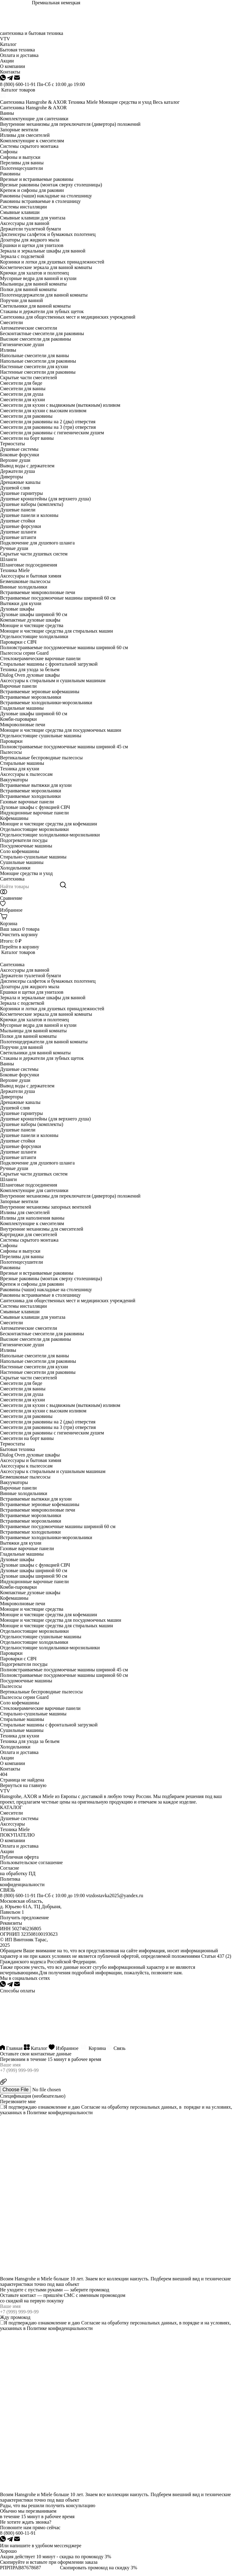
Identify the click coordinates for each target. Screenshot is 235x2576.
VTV (5, 38)
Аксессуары (12, 1823)
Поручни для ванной (21, 300)
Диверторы (11, 476)
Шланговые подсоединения (28, 564)
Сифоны (8, 151)
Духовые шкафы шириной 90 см (33, 614)
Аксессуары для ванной (24, 223)
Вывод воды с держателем (27, 465)
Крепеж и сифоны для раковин (32, 190)
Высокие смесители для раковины (35, 339)
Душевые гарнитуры (21, 493)
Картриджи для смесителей (28, 1234)
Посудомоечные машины (26, 845)
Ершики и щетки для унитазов (31, 245)
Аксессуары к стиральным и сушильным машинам (53, 680)
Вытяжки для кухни (20, 603)
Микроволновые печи (22, 724)
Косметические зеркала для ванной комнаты (46, 267)
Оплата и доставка (19, 1752)
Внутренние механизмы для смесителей (41, 1229)
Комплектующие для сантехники (34, 118)
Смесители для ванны (22, 388)
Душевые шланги (18, 531)
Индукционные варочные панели (34, 812)
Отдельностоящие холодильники (34, 636)
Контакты (10, 1768)
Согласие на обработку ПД (17, 1870)
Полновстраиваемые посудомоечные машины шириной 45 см (64, 746)
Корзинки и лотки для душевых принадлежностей (52, 261)
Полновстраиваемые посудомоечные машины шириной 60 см (64, 647)
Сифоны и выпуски (20, 157)
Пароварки (11, 741)
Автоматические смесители (28, 328)
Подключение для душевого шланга (37, 542)
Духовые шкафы (17, 608)
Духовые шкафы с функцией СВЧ (35, 807)
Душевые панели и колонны (29, 515)
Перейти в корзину (19, 946)
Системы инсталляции (23, 206)
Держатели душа (17, 471)
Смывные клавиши (19, 212)
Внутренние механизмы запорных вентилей (45, 1206)
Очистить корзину (19, 934)
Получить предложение (24, 1917)
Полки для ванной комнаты (28, 289)
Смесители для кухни (22, 399)
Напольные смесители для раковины (38, 361)
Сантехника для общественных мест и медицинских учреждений (67, 317)
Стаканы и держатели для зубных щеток (42, 311)
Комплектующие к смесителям (32, 140)
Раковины (10, 173)
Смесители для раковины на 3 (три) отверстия (48, 427)
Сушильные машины (21, 862)
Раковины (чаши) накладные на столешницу (46, 195)
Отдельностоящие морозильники (34, 829)
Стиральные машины (22, 763)
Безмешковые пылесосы (25, 581)
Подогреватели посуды (23, 840)
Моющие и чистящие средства (31, 625)
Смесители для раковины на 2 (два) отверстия (47, 421)
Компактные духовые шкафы (30, 620)
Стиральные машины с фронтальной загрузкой (49, 664)
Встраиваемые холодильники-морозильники (46, 702)
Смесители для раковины (26, 416)
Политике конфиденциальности (59, 2112)
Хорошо (8, 2551)
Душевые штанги (18, 537)
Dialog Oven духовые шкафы (30, 675)
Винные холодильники (23, 586)
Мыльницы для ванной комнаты (33, 283)
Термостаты (12, 443)
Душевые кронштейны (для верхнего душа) (45, 498)
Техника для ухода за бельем (29, 669)
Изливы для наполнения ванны (32, 1218)
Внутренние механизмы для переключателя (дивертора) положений (70, 124)
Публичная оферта (19, 1857)
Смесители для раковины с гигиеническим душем (52, 432)
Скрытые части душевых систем (34, 553)
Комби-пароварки (18, 719)
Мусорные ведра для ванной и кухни (38, 278)
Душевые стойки (17, 520)
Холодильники (15, 867)
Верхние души (15, 460)
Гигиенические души (22, 344)
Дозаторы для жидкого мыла (29, 239)
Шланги (8, 559)
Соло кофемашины (19, 851)
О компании (12, 1763)
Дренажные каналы (20, 482)
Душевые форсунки (20, 526)
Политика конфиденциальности (22, 1881)
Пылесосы (11, 752)
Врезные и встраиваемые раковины (36, 179)
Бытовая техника (17, 1449)
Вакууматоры (14, 779)
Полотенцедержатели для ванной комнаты (44, 294)
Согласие (90, 2107)
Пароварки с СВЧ (18, 642)
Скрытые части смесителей (28, 377)
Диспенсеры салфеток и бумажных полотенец (47, 234)
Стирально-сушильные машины (33, 856)
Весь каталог (166, 102)
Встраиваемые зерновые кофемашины (39, 691)
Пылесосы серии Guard (24, 653)
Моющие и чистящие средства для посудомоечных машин (60, 730)
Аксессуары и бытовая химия (30, 575)
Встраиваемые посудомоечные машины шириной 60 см (57, 597)
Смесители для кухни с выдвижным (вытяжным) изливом (60, 405)
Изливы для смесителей (25, 135)
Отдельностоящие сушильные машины (40, 735)
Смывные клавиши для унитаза (32, 217)
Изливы (8, 350)
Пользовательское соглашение (31, 1862)
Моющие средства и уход (125, 102)
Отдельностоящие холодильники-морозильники (50, 834)
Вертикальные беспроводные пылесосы (41, 757)
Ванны (7, 113)
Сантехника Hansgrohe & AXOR (33, 102)
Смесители (11, 322)
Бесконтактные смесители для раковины (42, 333)
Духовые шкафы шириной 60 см (33, 713)
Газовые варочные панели (27, 801)
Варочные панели (18, 686)
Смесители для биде (21, 383)
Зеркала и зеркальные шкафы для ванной (42, 250)
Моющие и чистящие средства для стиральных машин (56, 631)
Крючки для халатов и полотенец (34, 272)
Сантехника (12, 878)
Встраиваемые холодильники (30, 796)
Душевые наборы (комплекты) (31, 504)
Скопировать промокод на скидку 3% (98, 2567)
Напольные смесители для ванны (34, 355)
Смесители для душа (21, 394)
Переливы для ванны (21, 162)
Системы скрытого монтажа (29, 146)
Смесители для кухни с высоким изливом (43, 410)
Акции (7, 1757)
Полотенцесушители (21, 168)
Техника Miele (83, 102)
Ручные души (14, 548)
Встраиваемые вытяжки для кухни (36, 785)
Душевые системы (19, 449)
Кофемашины (14, 818)
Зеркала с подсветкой (22, 256)
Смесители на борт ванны (27, 438)
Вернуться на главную (23, 1785)
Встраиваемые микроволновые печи (37, 592)
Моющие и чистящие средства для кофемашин (48, 823)
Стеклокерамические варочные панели (40, 658)
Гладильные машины (22, 708)
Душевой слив (15, 487)
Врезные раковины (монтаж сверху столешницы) (51, 184)
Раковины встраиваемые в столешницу (40, 201)
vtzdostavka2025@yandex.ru (114, 1895)
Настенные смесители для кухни (34, 366)
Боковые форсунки (19, 454)
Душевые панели (17, 509)
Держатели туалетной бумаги (30, 228)
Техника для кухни (19, 768)
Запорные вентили (19, 129)
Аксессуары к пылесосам (26, 774)
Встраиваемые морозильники (30, 697)
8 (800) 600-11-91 (18, 84)
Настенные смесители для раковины (38, 372)
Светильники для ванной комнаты (35, 305)
